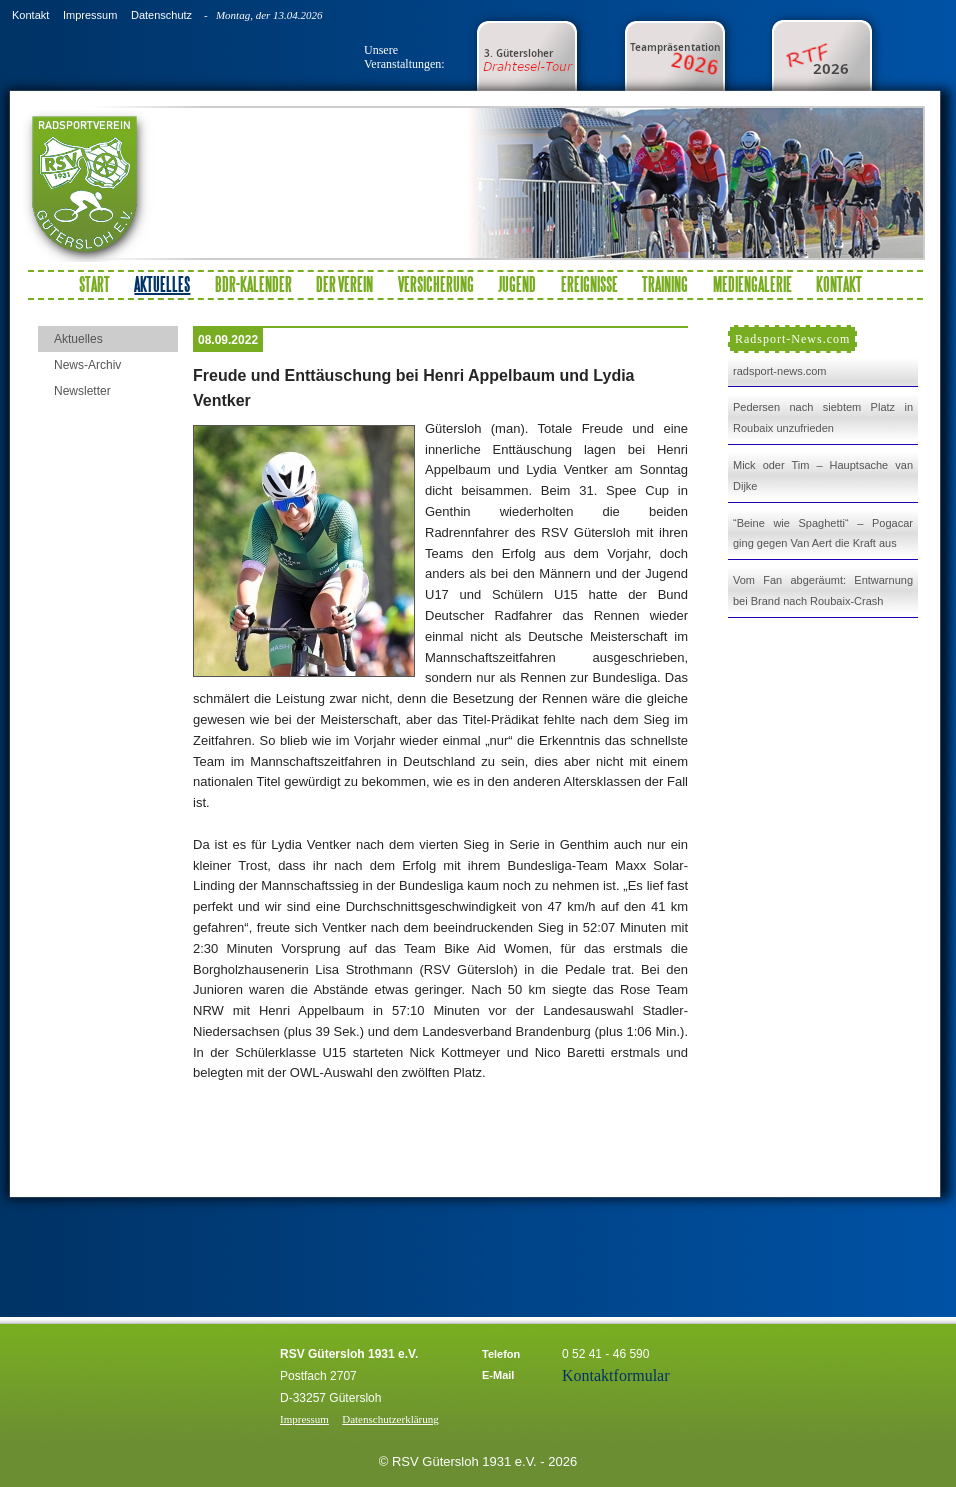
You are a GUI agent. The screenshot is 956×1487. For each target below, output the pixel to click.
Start (94, 284)
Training (665, 284)
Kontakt (30, 15)
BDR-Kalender (253, 284)
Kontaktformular (616, 1375)
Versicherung (436, 284)
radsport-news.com (780, 371)
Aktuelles (78, 339)
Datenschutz (161, 15)
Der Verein (344, 284)
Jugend (517, 284)
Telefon (501, 1354)
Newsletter (82, 391)
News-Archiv (87, 365)
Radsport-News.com (792, 339)
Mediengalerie (752, 284)
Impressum (90, 15)
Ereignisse (589, 284)
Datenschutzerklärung (390, 1419)
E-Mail (498, 1375)
